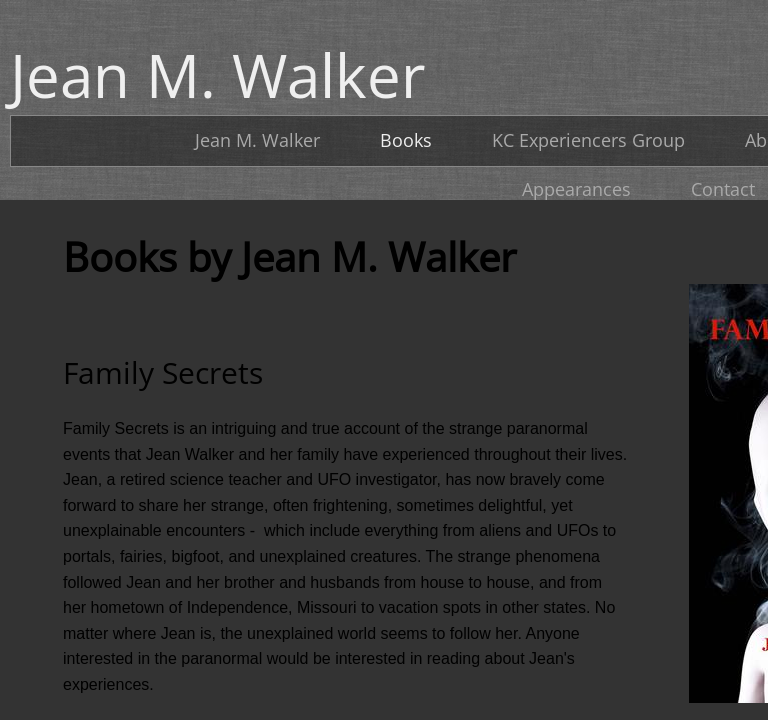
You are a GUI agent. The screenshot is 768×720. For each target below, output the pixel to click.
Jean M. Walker (257, 140)
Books (406, 140)
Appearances (576, 189)
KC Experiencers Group (588, 140)
